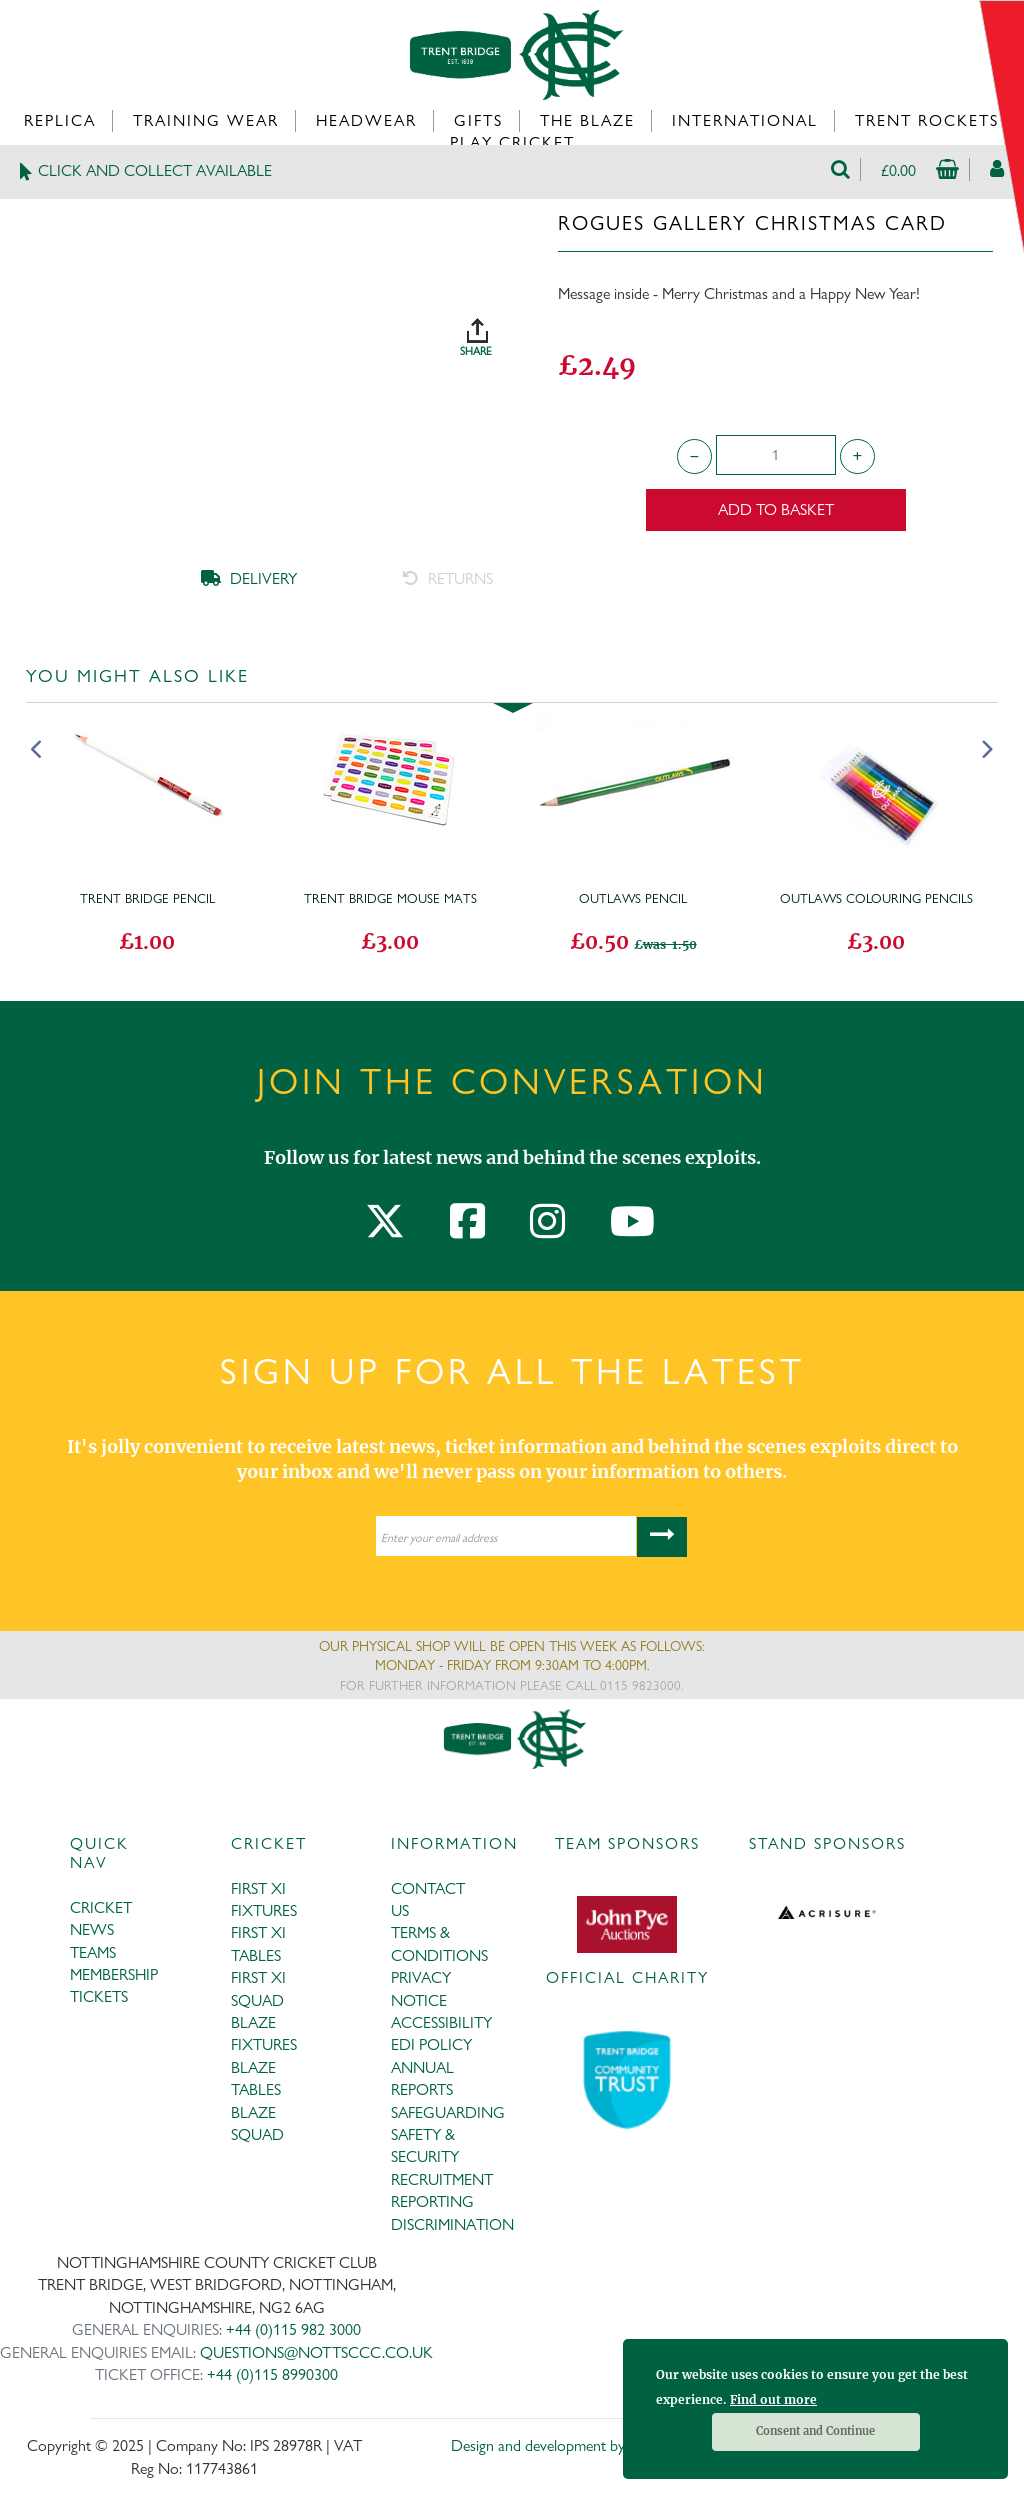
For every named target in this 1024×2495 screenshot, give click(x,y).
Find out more (773, 2399)
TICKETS (99, 1996)
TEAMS (93, 1952)
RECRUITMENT (442, 2179)
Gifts (478, 120)
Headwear (366, 120)
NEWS (92, 1929)
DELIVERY (249, 578)
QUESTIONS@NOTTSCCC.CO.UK (316, 2352)
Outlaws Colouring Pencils (876, 898)
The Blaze (587, 120)
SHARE (498, 330)
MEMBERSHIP (114, 1974)
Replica (60, 120)
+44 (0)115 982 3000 (293, 2329)
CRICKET (101, 1907)
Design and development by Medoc (561, 2445)
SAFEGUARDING (448, 2112)
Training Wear (206, 120)
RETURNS (448, 578)
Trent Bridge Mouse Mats (390, 898)
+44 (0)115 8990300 (272, 2374)
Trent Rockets (927, 120)
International (745, 120)
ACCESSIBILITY (441, 2022)
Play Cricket (512, 142)
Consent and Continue (815, 2431)
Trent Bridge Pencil (147, 898)
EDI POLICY (431, 2044)
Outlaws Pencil (633, 898)
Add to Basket (776, 509)
